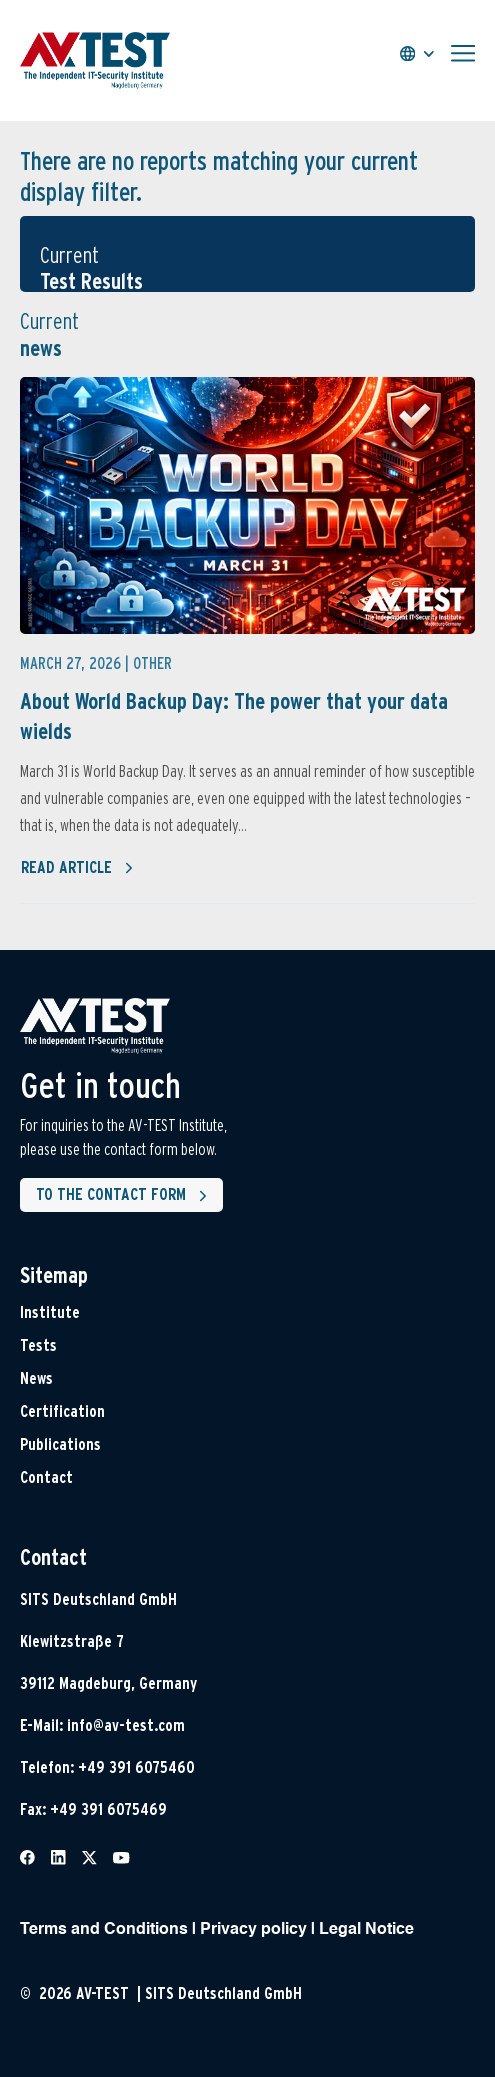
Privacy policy (253, 1930)
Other (152, 663)
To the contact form (125, 1196)
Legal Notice (366, 1930)
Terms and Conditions (104, 1930)
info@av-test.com (126, 1725)
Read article (77, 868)
